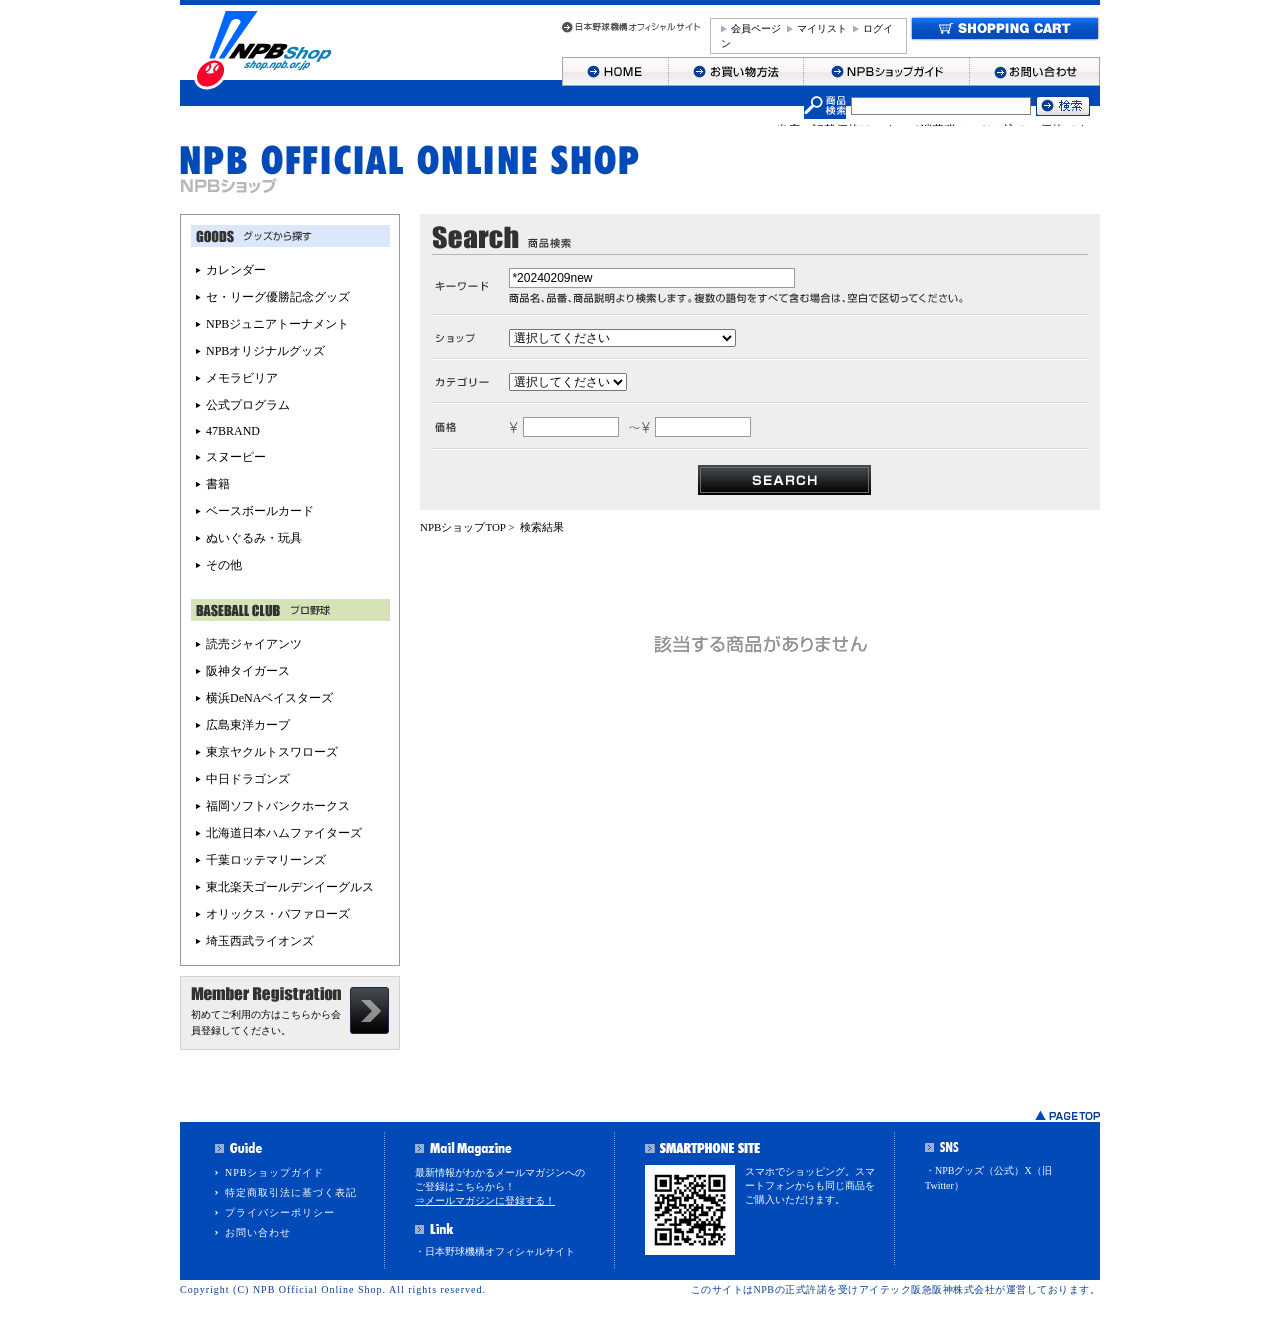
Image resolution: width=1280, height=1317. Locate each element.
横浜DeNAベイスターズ (269, 698)
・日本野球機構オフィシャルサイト (495, 1251)
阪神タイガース (248, 671)
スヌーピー (236, 457)
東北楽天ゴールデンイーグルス (290, 887)
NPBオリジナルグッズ (265, 351)
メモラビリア (242, 378)
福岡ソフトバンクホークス (278, 806)
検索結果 (542, 527)
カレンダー (236, 270)
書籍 (218, 484)
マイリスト (822, 28)
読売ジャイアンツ (254, 644)
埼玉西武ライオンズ (260, 941)
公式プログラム (248, 405)
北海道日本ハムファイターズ (284, 833)
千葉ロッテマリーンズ (266, 860)
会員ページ (756, 28)
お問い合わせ (258, 1232)
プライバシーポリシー (280, 1212)
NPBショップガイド (274, 1172)
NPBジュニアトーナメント (277, 324)
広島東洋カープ (248, 725)
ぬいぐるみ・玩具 (254, 538)
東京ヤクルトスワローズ (272, 752)
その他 (224, 565)
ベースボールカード (260, 511)
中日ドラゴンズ (248, 779)
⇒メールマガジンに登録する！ (485, 1200)
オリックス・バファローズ (278, 914)
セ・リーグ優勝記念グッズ (278, 297)
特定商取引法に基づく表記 (291, 1192)
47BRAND (233, 431)
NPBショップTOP (463, 527)
